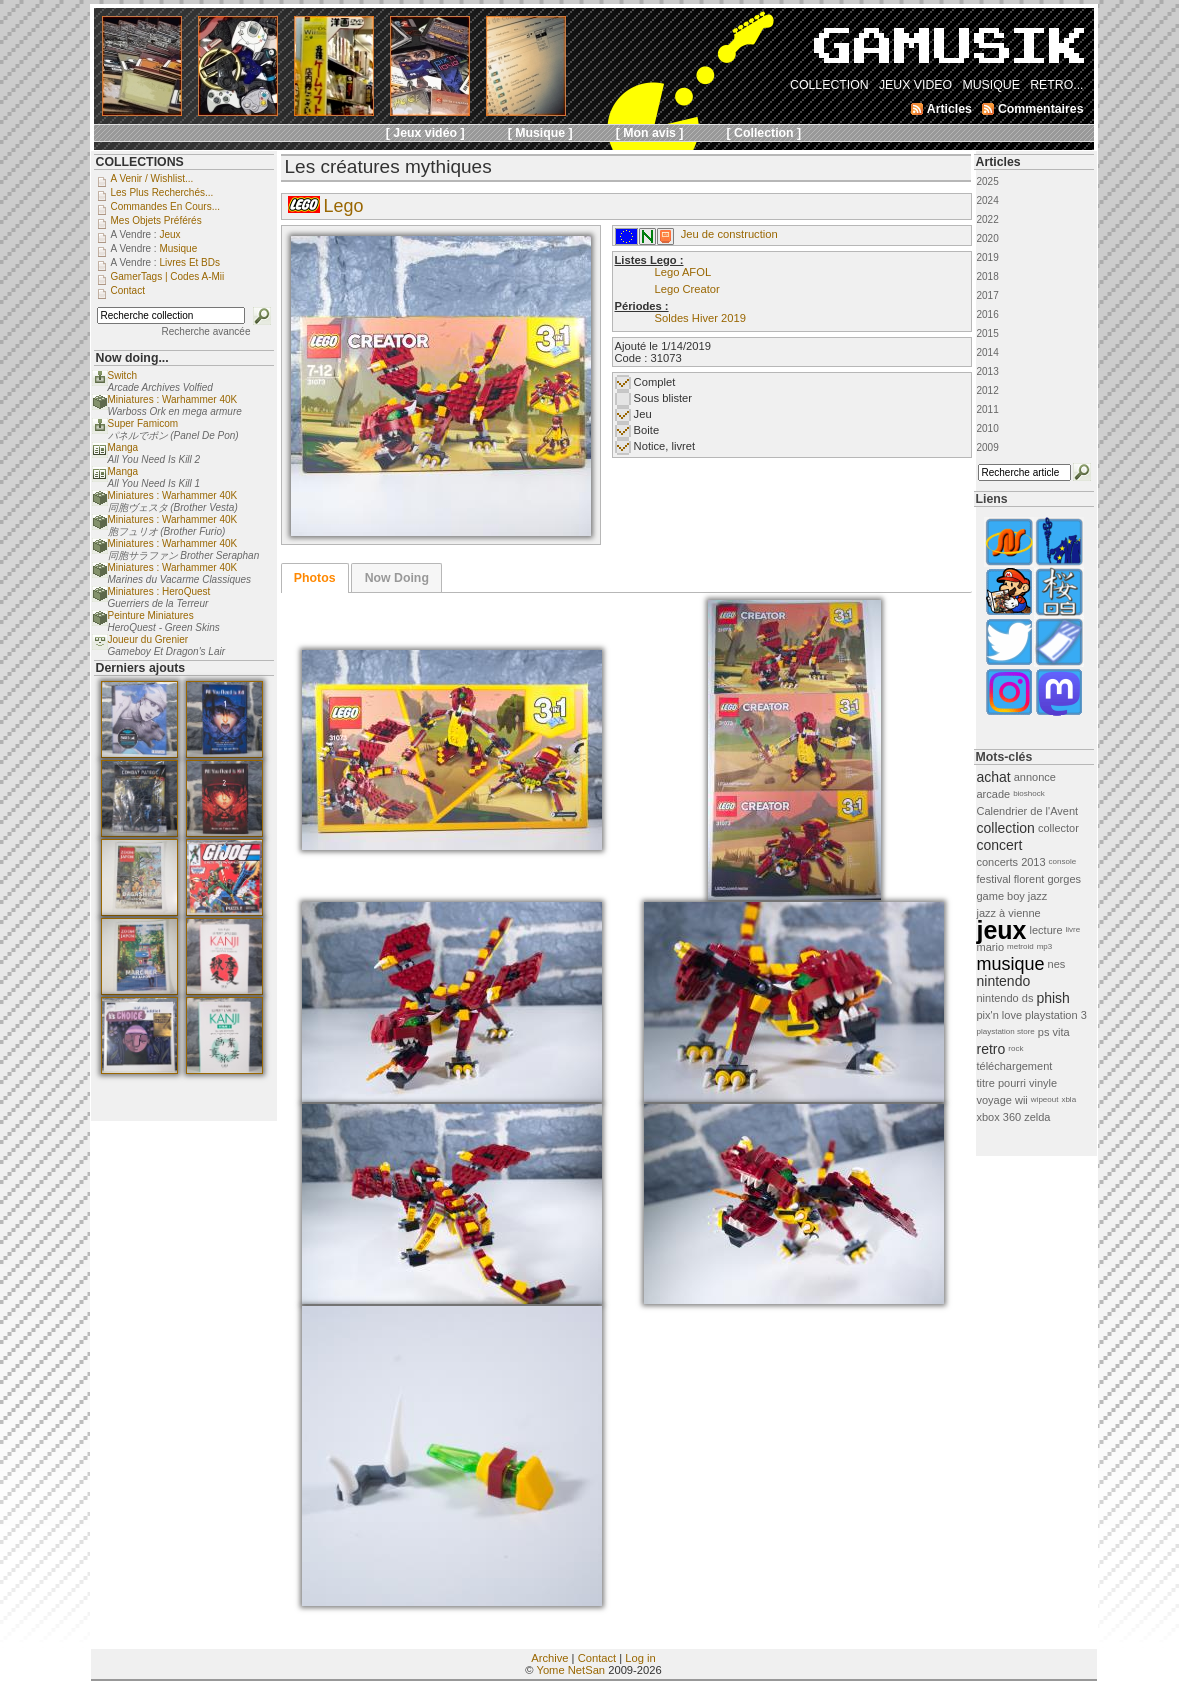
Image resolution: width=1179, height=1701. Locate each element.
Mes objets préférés (156, 220)
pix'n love (1000, 1015)
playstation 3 (1056, 1015)
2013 (988, 371)
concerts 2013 (1011, 862)
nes (1057, 964)
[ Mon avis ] (650, 133)
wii (1021, 1100)
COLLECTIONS (140, 162)
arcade (994, 794)
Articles (998, 162)
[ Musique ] (540, 133)
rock (1015, 1048)
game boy (1001, 896)
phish (1052, 998)
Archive (549, 1658)
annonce (1035, 777)
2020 (988, 238)
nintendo (1004, 981)
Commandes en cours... (166, 206)
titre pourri (1002, 1083)
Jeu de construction (729, 234)
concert (1000, 845)
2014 (988, 352)
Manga (123, 447)
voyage (994, 1100)
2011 (988, 409)
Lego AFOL (683, 272)
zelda (1037, 1117)
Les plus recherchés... (162, 192)
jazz (1038, 896)
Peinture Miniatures (151, 615)
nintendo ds (1005, 998)
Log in (640, 1658)
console (1063, 861)
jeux (1002, 930)
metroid (1020, 946)
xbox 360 (999, 1117)
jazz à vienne (1009, 913)
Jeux (169, 234)
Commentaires (1041, 109)
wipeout (1045, 1099)
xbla (1068, 1099)
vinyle (1043, 1083)
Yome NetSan (570, 1670)
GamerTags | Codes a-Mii (168, 276)
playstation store (1006, 1031)
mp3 (1045, 946)
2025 (988, 181)
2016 (988, 314)
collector (1058, 828)
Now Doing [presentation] (397, 578)
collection (1006, 828)
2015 (988, 333)
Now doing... (132, 358)
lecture (1046, 930)
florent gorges (1047, 879)
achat (994, 777)
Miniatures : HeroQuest (159, 591)
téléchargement (1015, 1066)
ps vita (1054, 1032)
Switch (122, 375)
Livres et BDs (189, 262)
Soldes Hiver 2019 (700, 318)
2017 (988, 295)
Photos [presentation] (315, 578)
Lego (344, 206)
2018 (988, 276)
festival (994, 879)
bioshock (1029, 793)
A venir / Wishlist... (152, 178)
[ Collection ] (764, 133)
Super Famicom (143, 423)
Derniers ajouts (141, 668)
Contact (597, 1658)
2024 (988, 200)
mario (991, 947)
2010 (988, 428)
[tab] (315, 578)
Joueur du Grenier (148, 639)
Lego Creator (687, 289)
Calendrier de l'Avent (1028, 811)
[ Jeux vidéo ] (425, 133)
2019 (988, 257)
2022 (988, 219)
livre (1073, 929)
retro (991, 1049)
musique (1011, 964)
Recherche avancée (206, 331)
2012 (988, 390)
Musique (178, 248)
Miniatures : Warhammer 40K (173, 399)
